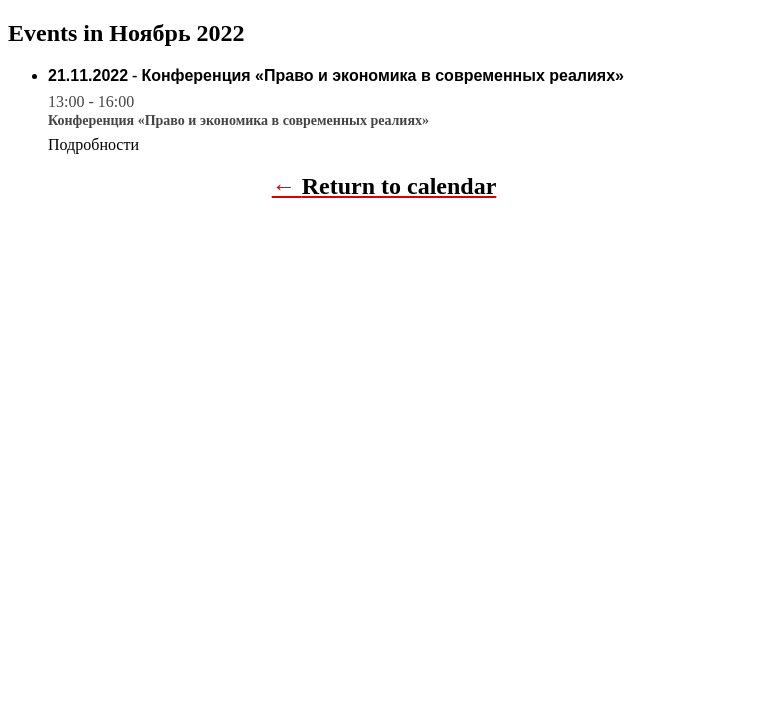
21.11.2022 (88, 75)
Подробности (93, 144)
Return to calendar (399, 186)
